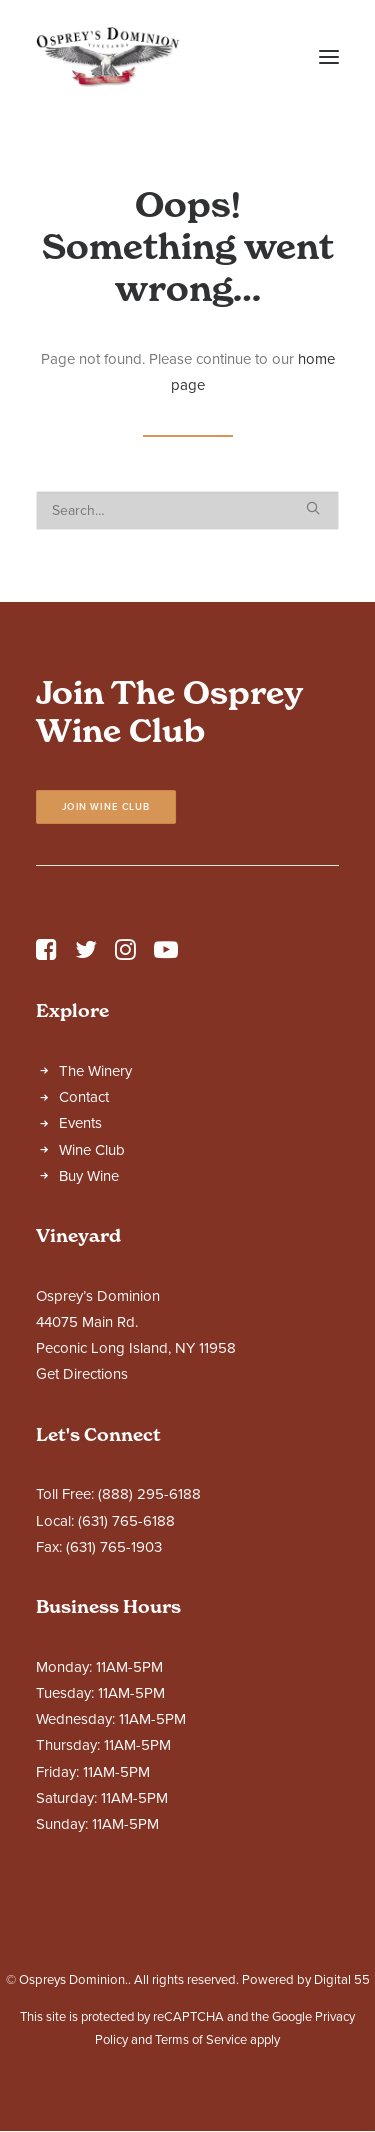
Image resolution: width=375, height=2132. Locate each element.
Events (80, 1123)
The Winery (95, 1071)
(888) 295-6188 (149, 1494)
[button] (329, 57)
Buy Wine (89, 1176)
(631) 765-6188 (126, 1521)
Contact (84, 1097)
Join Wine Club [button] (106, 807)
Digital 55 (342, 1980)
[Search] (187, 510)
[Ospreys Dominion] (108, 57)
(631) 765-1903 (114, 1547)
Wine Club (92, 1150)
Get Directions (82, 1374)
